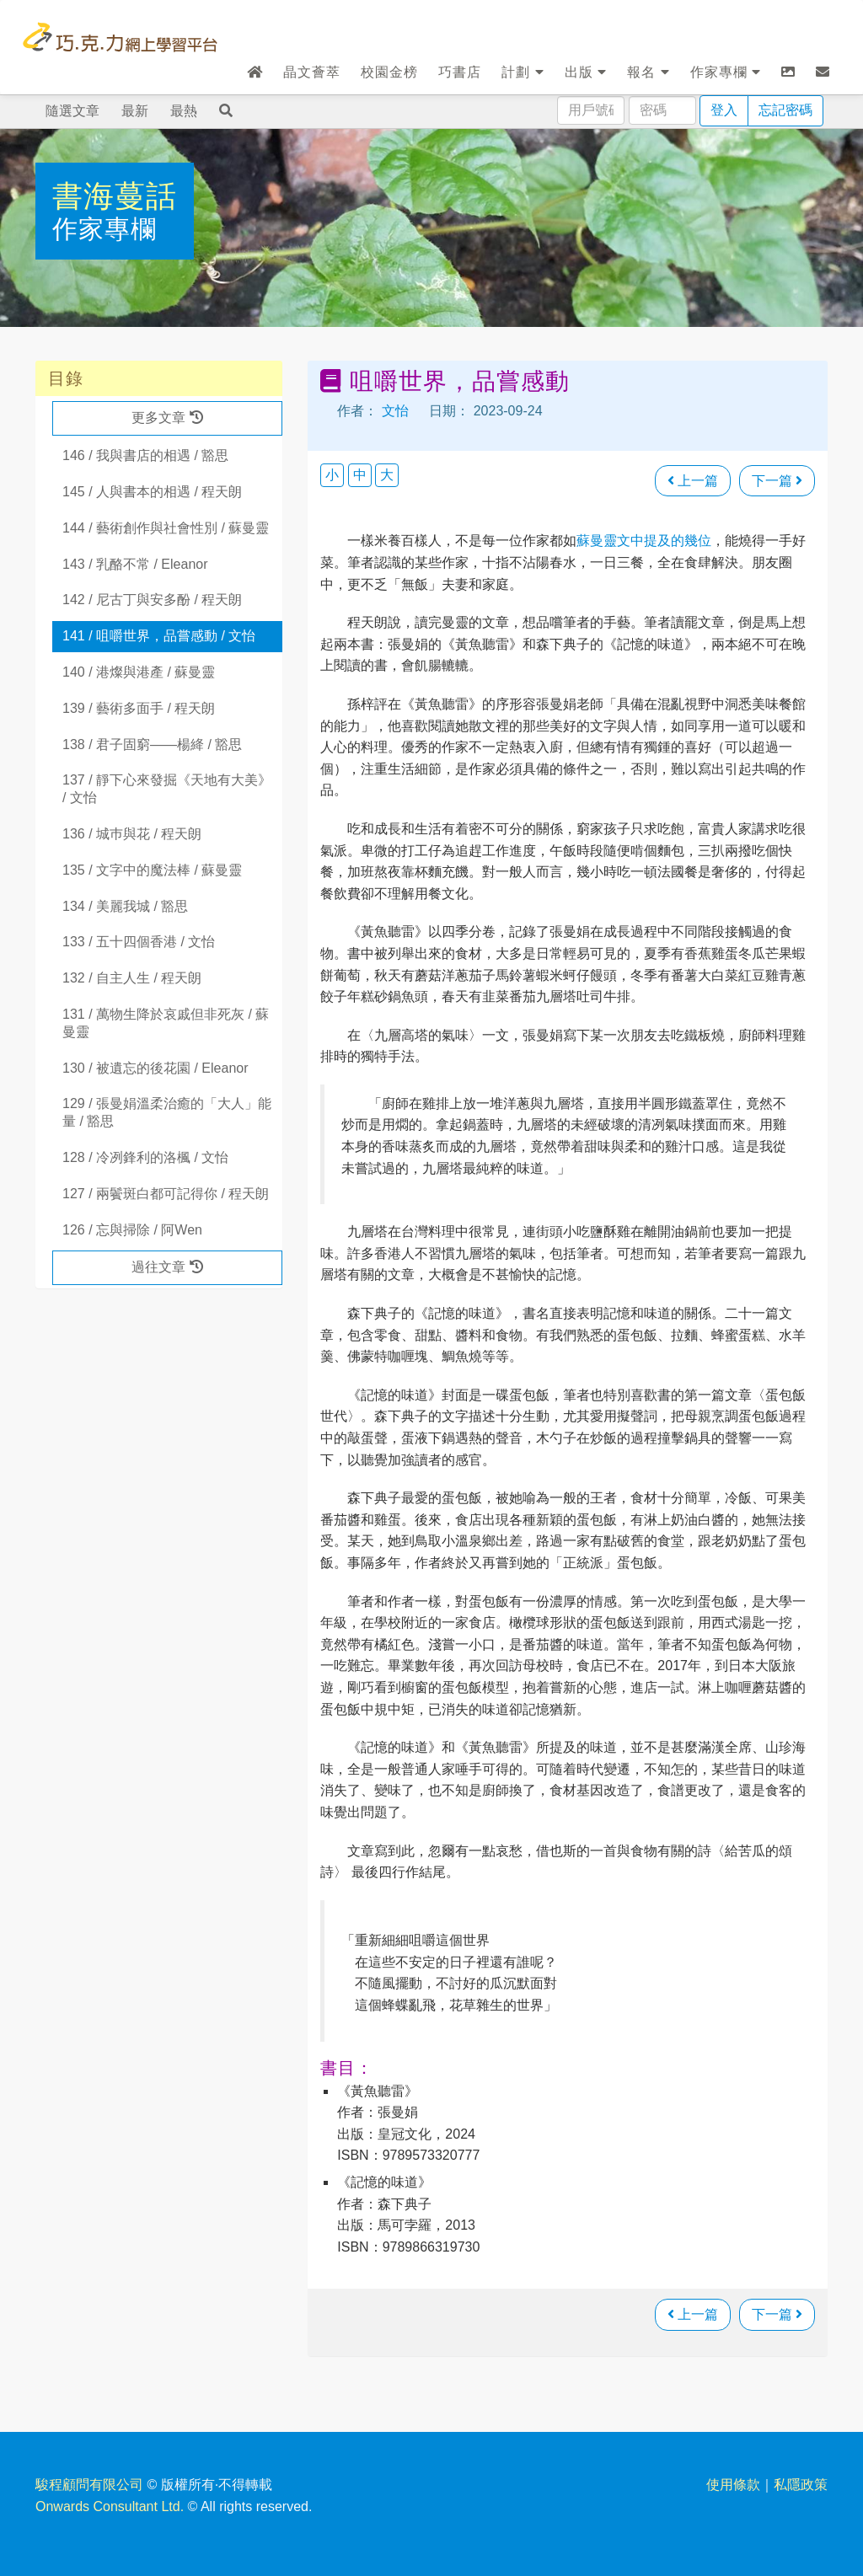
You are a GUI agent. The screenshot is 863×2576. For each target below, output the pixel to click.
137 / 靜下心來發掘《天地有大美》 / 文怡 (166, 789)
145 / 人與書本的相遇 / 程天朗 (152, 492)
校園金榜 (389, 72)
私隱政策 (801, 2484)
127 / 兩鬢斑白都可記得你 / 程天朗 (165, 1193)
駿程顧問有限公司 (89, 2484)
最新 (134, 111)
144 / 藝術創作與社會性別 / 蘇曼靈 (165, 528)
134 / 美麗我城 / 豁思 (125, 906)
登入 (723, 110)
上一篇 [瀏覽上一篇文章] (692, 481)
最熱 (183, 111)
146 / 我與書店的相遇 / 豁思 (145, 455)
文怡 (395, 411)
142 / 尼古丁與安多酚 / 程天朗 (152, 599)
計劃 (522, 72)
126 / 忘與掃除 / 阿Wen (132, 1230)
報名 (648, 72)
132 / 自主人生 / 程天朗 (131, 978)
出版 (586, 72)
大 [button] (387, 475)
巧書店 (459, 72)
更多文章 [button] (166, 417)
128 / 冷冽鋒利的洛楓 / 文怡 (145, 1157)
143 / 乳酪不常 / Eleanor (135, 564)
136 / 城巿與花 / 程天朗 (131, 834)
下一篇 (777, 481)
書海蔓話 (114, 196)
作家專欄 (725, 72)
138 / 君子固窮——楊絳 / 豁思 (152, 744)
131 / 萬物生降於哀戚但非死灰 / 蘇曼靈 (165, 1023)
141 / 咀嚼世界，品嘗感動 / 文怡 (158, 636)
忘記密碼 (785, 110)
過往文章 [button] (166, 1267)
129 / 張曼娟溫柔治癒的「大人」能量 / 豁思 (166, 1112)
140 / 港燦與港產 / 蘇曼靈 (138, 672)
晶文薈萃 (311, 72)
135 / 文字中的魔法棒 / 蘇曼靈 (152, 870)
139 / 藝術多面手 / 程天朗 (138, 708)
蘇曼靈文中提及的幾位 (643, 540)
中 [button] (360, 475)
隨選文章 (72, 111)
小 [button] (332, 475)
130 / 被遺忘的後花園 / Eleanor (155, 1068)
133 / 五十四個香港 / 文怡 (138, 942)
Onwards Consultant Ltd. (109, 2506)
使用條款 (733, 2484)
